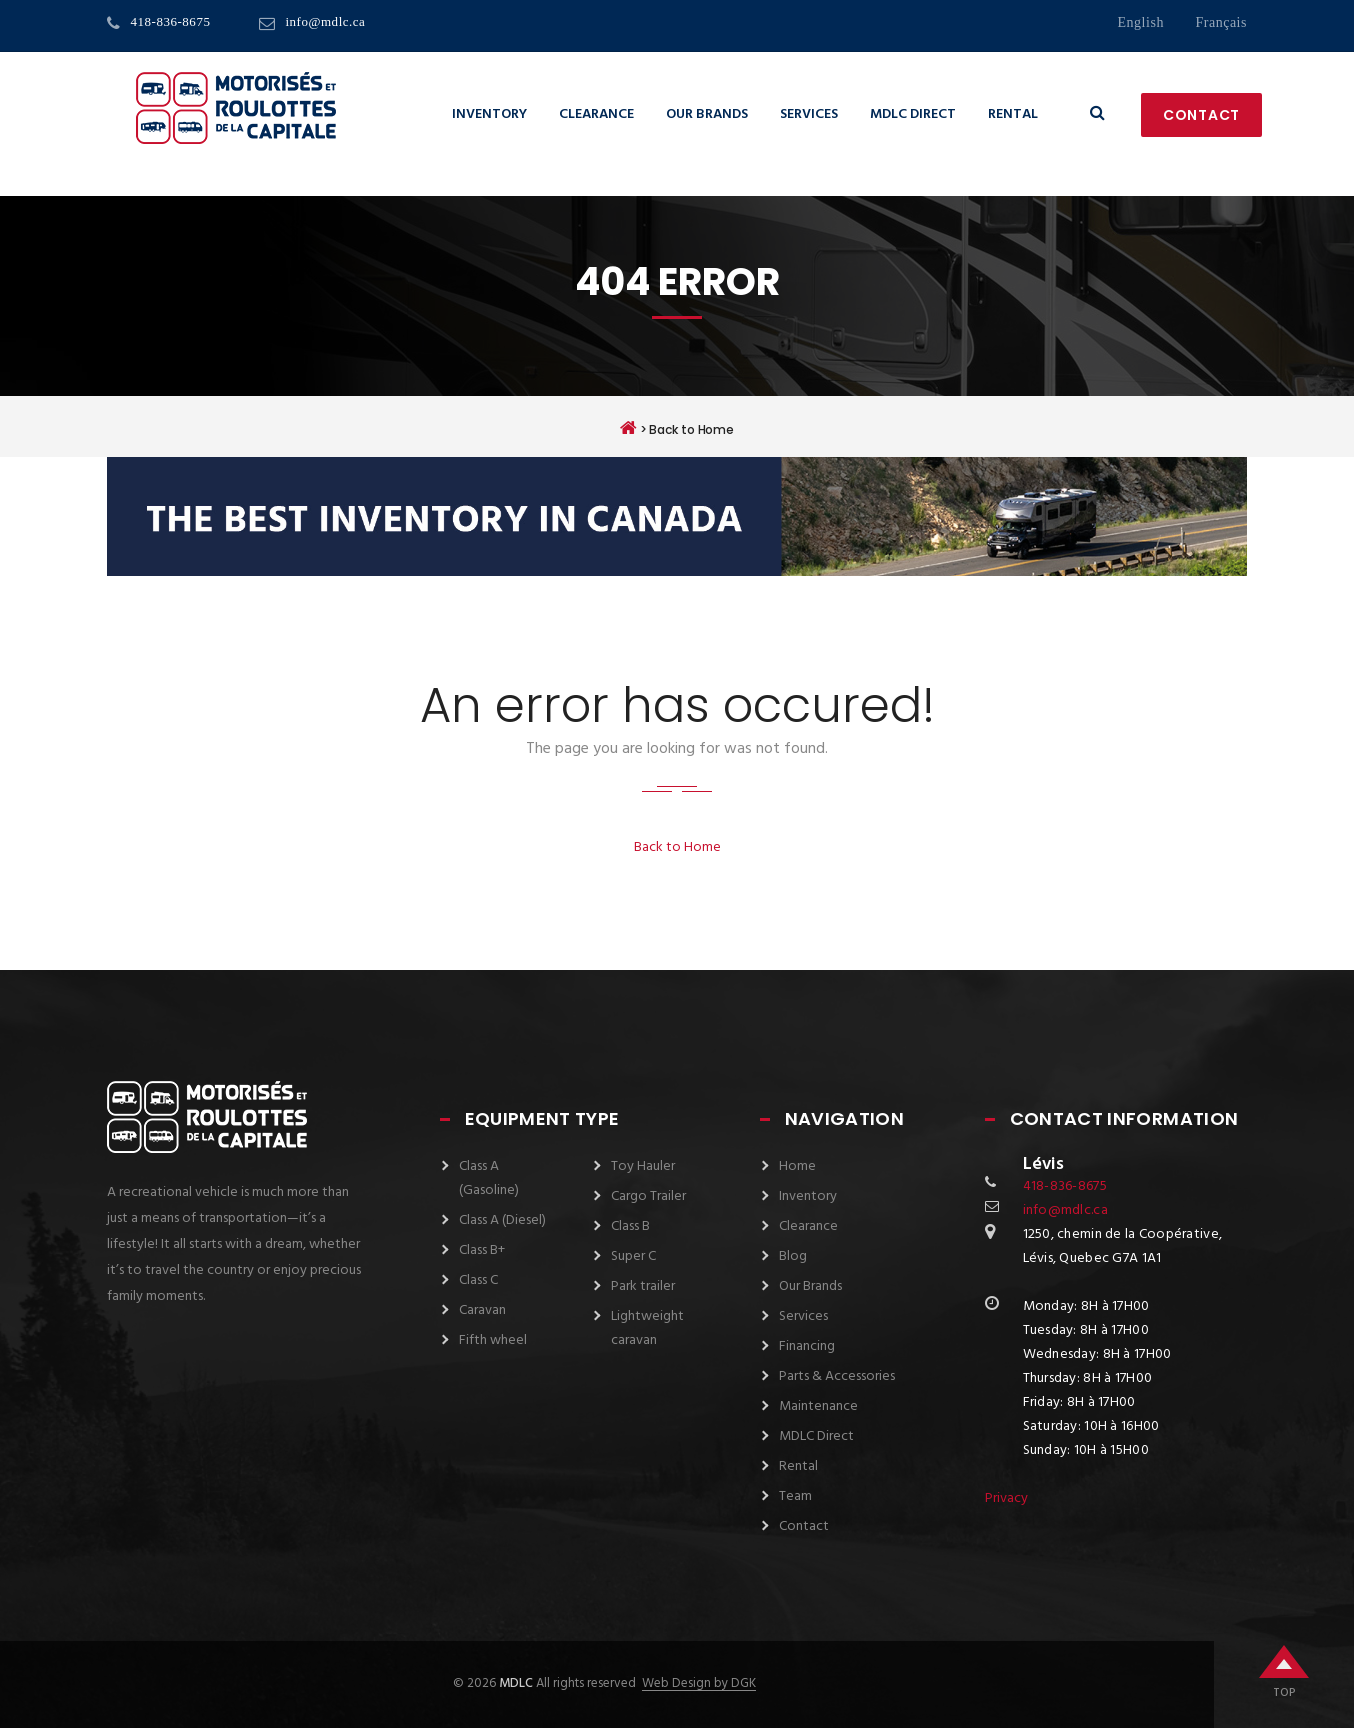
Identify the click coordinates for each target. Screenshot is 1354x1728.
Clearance (596, 114)
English (1140, 22)
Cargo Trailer (648, 1196)
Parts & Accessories (837, 1376)
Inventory (489, 114)
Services (809, 114)
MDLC (514, 1683)
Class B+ (482, 1250)
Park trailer (643, 1286)
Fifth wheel (493, 1340)
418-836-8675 (171, 21)
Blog (793, 1256)
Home (797, 1166)
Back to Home (677, 847)
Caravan (482, 1310)
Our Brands (707, 114)
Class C (478, 1280)
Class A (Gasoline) (489, 1178)
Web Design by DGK (699, 1684)
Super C (633, 1256)
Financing (807, 1346)
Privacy (1006, 1498)
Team (795, 1496)
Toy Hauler (643, 1166)
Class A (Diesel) (502, 1220)
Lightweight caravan (647, 1328)
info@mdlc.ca (325, 21)
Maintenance (818, 1406)
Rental (1013, 114)
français (1221, 22)
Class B (630, 1226)
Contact (1201, 115)
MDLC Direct (913, 114)
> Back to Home (677, 428)
